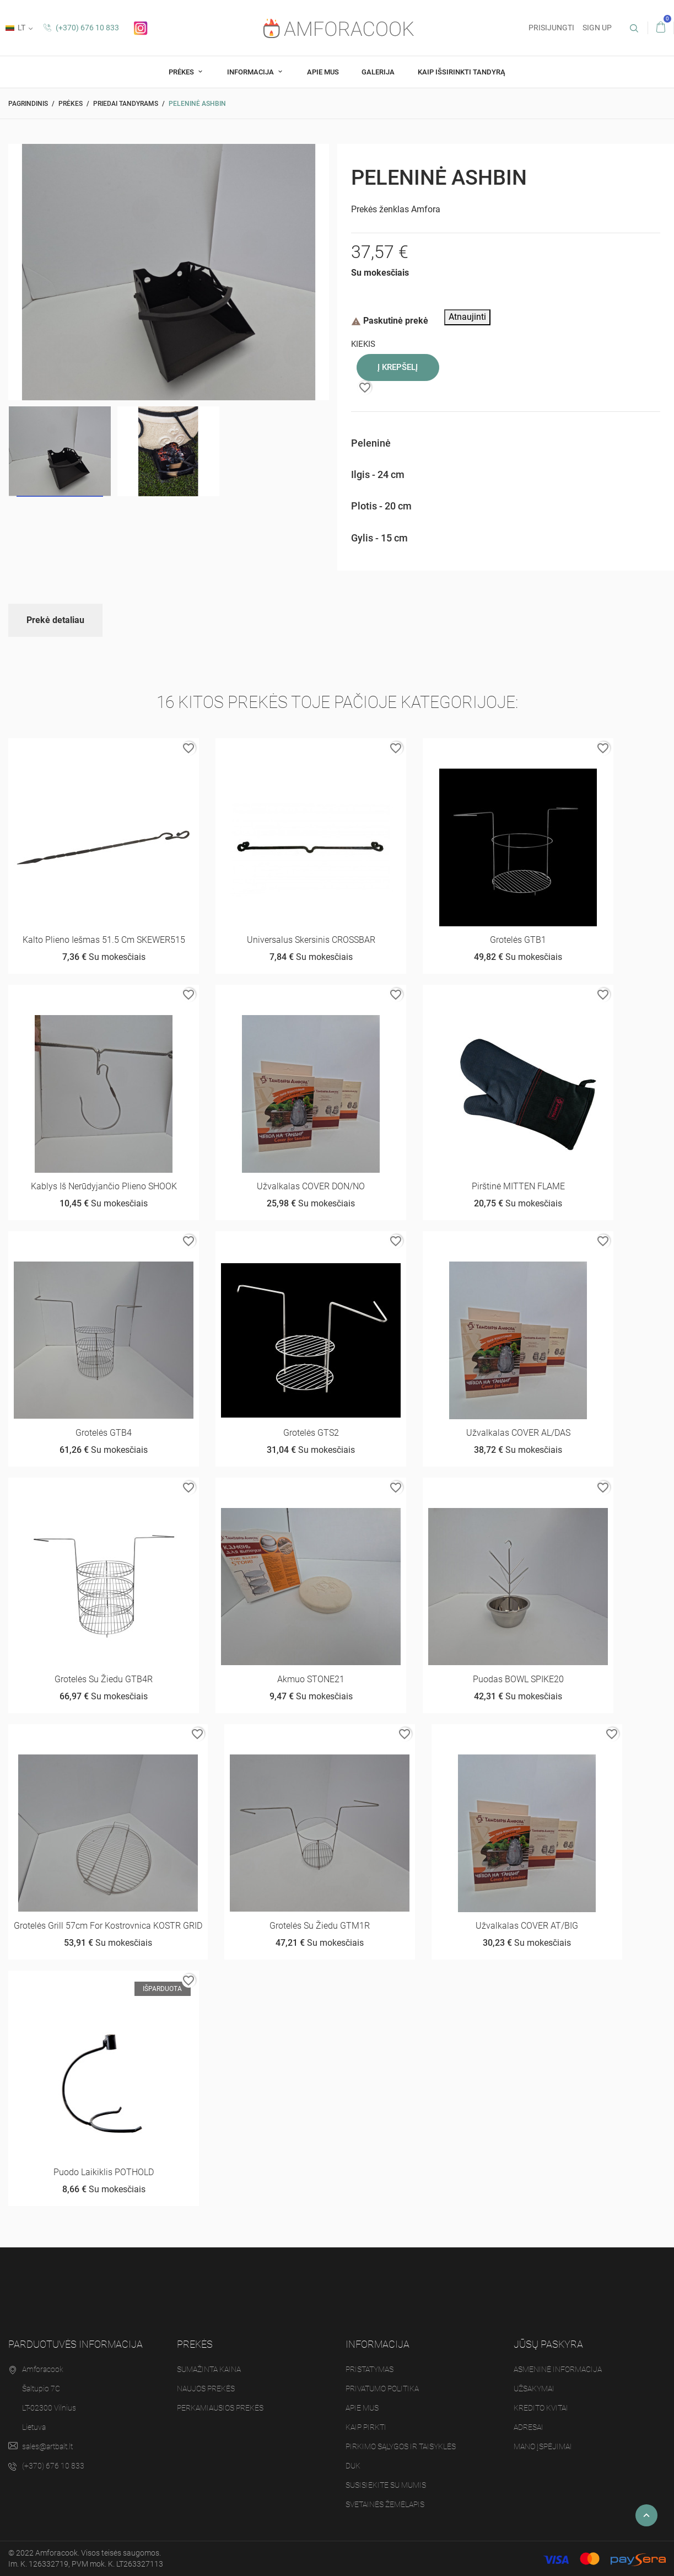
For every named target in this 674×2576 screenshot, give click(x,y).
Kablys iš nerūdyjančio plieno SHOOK (104, 1186)
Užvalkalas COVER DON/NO (311, 1186)
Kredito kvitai (541, 2407)
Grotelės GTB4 (104, 1432)
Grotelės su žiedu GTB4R (104, 1679)
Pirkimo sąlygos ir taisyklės (401, 2446)
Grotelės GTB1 (518, 940)
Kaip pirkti (366, 2427)
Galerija (378, 72)
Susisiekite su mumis (386, 2485)
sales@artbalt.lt (47, 2446)
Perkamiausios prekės (220, 2407)
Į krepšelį (398, 367)
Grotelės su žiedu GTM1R (319, 1925)
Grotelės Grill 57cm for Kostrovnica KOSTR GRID (108, 1925)
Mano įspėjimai (543, 2446)
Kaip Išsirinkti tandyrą (461, 72)
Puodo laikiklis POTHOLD (103, 2172)
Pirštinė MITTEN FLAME (518, 1186)
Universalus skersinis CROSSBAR (311, 940)
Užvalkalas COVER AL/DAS (518, 1432)
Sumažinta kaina (209, 2369)
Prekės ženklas (380, 209)
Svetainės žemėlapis (385, 2504)
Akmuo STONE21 (310, 1679)
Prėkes (182, 72)
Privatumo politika (382, 2388)
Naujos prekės (206, 2388)
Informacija (251, 72)
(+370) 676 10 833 (81, 27)
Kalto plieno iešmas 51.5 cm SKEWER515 (104, 940)
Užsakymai (534, 2388)
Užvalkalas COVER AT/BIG (527, 1925)
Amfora (425, 209)
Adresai (528, 2427)
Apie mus (323, 72)
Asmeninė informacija (558, 2369)
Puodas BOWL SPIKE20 (518, 1679)
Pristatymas (369, 2369)
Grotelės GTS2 (311, 1432)
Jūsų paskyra (548, 2344)
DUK (353, 2465)
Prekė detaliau (55, 620)
